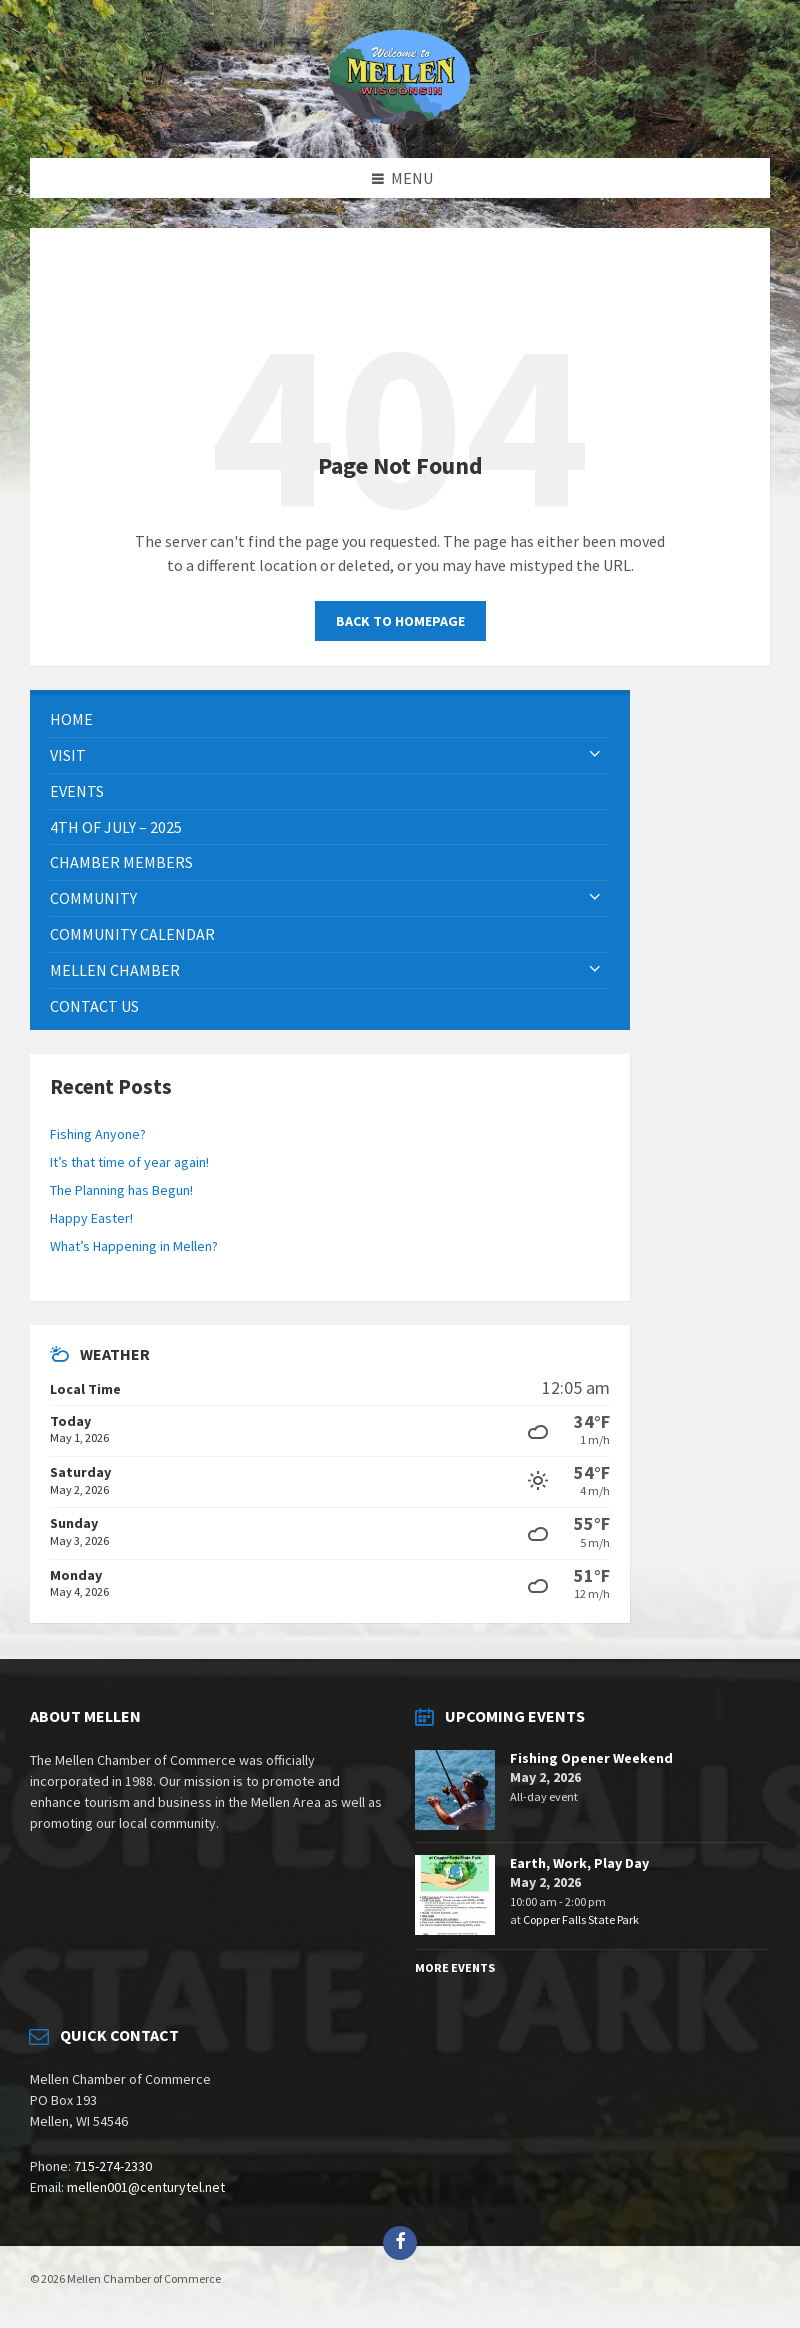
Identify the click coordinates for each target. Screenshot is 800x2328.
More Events (455, 1967)
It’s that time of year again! (129, 1162)
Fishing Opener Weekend (591, 1758)
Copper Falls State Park (581, 1919)
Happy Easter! (91, 1218)
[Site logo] (400, 119)
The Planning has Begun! (121, 1190)
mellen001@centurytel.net (146, 2187)
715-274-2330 (113, 2166)
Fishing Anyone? (98, 1134)
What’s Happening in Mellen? (134, 1246)
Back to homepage (400, 621)
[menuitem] (330, 719)
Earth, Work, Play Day (579, 1863)
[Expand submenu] (595, 755)
